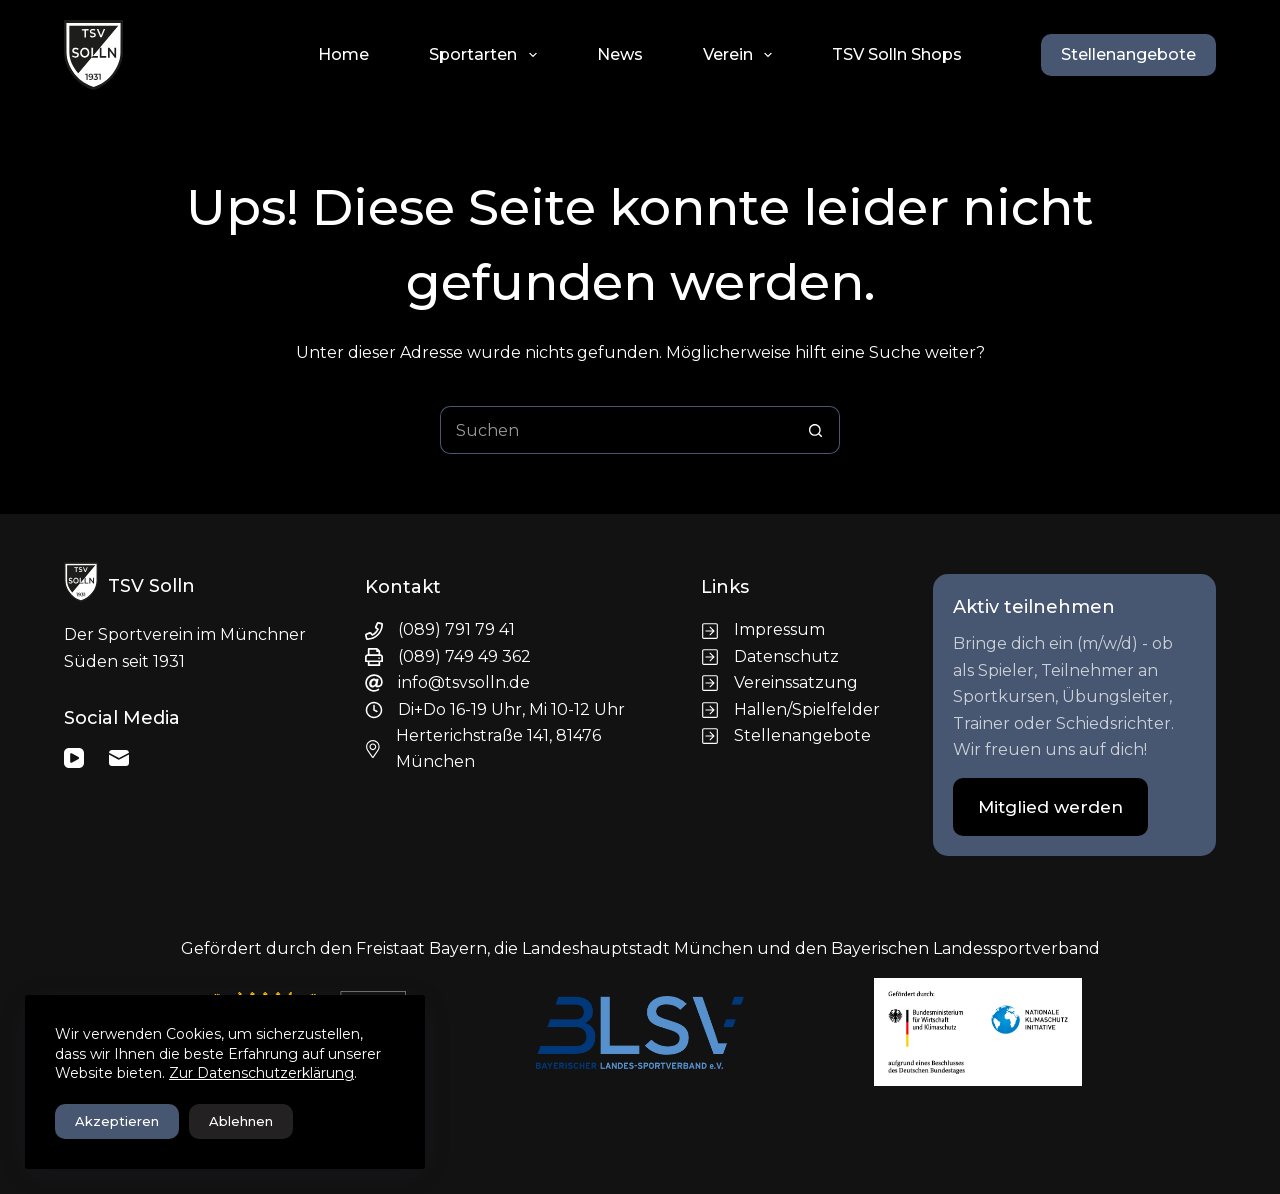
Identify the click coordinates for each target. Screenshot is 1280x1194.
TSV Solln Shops (897, 54)
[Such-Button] (816, 430)
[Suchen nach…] (616, 430)
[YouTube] (74, 758)
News (620, 54)
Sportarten (486, 55)
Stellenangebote (1128, 54)
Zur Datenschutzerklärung (261, 1073)
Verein (741, 55)
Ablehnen (241, 1121)
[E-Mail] (119, 758)
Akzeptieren (117, 1121)
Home (343, 54)
